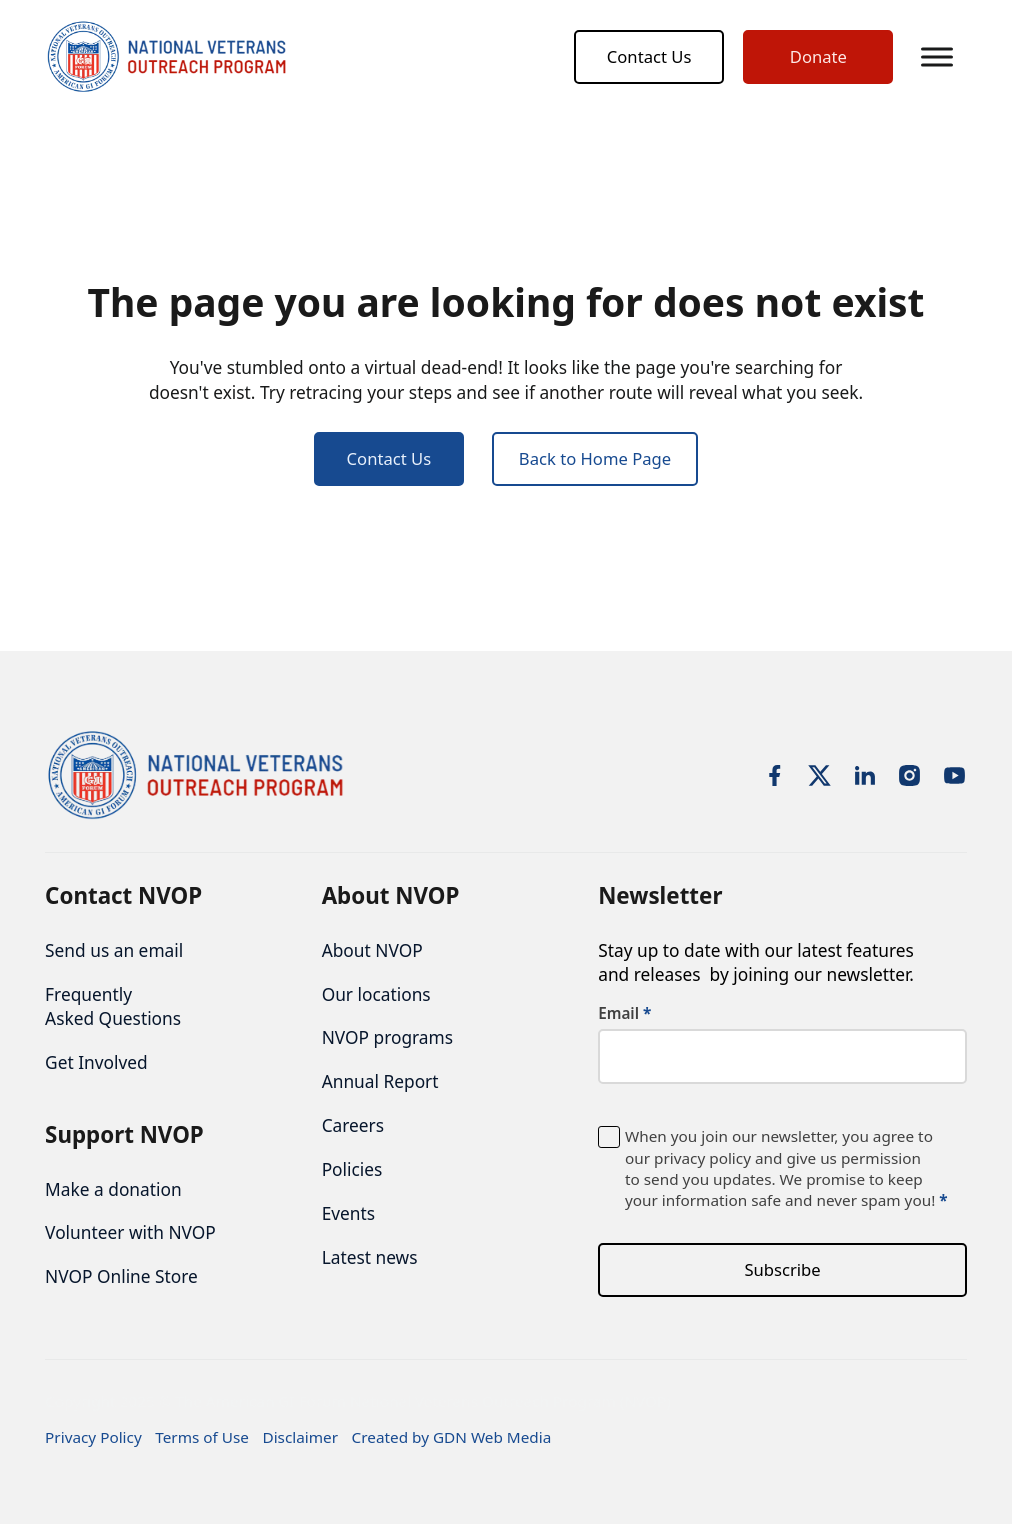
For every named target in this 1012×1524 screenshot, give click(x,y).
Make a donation (113, 1189)
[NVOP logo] (170, 59)
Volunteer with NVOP (130, 1233)
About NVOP (372, 950)
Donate (818, 57)
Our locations (376, 994)
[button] (937, 58)
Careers (353, 1126)
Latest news (370, 1257)
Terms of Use (202, 1437)
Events (348, 1213)
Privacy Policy (93, 1437)
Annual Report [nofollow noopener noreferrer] (380, 1082)
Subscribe (782, 1269)
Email (624, 1014)
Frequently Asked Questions (113, 1006)
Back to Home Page (595, 461)
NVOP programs (387, 1038)
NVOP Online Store (121, 1277)
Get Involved (96, 1062)
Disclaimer (300, 1437)
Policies (352, 1169)
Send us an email (114, 950)
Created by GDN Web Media (452, 1437)
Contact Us (649, 57)
